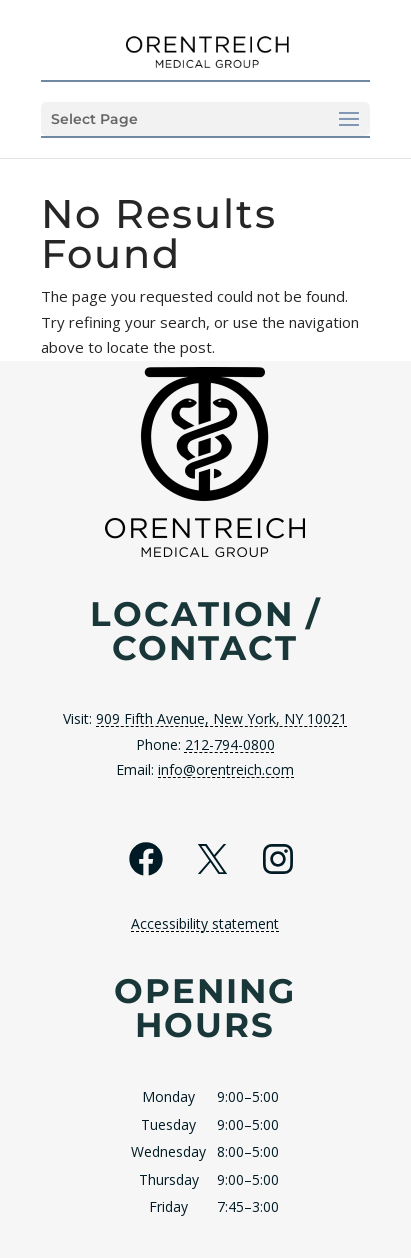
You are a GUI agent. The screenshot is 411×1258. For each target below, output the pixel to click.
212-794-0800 (230, 744)
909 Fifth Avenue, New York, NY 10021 (221, 718)
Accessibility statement (205, 923)
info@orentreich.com (226, 769)
